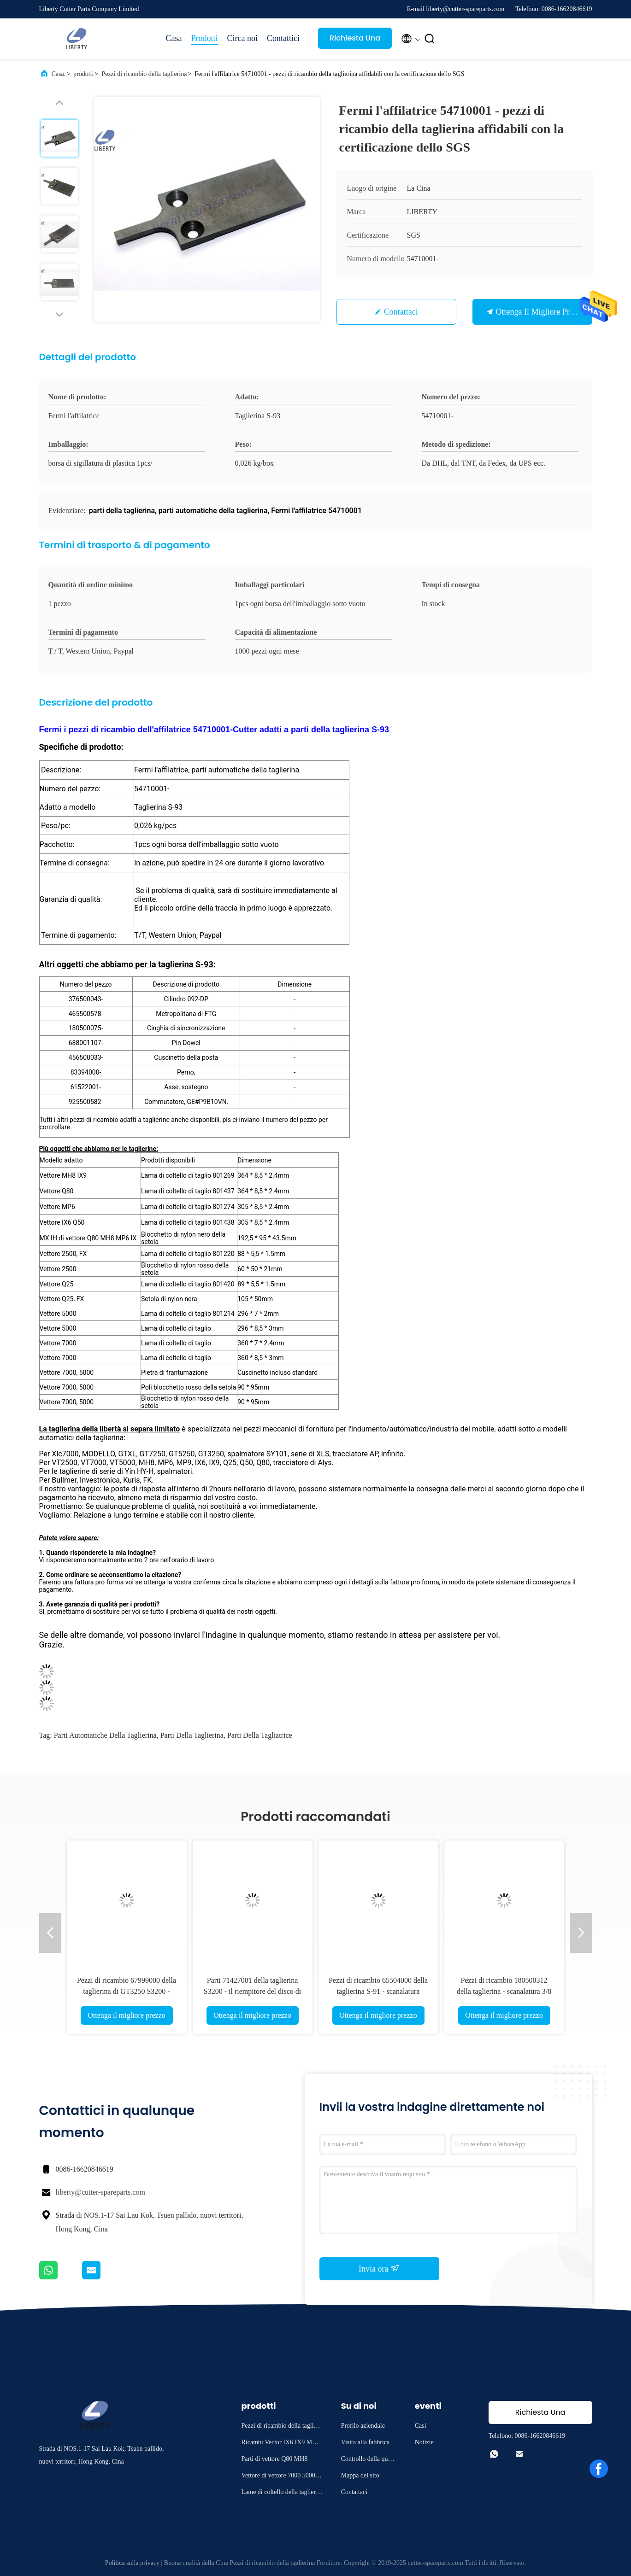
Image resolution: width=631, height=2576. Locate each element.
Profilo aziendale (363, 2425)
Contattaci (401, 311)
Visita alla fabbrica (365, 2442)
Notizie (424, 2442)
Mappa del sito (360, 2475)
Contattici (283, 38)
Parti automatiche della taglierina (105, 1735)
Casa (174, 38)
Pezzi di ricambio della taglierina (144, 73)
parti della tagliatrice (259, 1735)
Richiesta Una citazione (355, 41)
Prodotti (204, 38)
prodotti (83, 73)
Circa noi (242, 38)
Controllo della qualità (368, 2460)
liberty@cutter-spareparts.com (100, 2192)
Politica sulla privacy (132, 2562)
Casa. (59, 73)
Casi (420, 2425)
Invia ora (379, 2268)
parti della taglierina (192, 1735)
